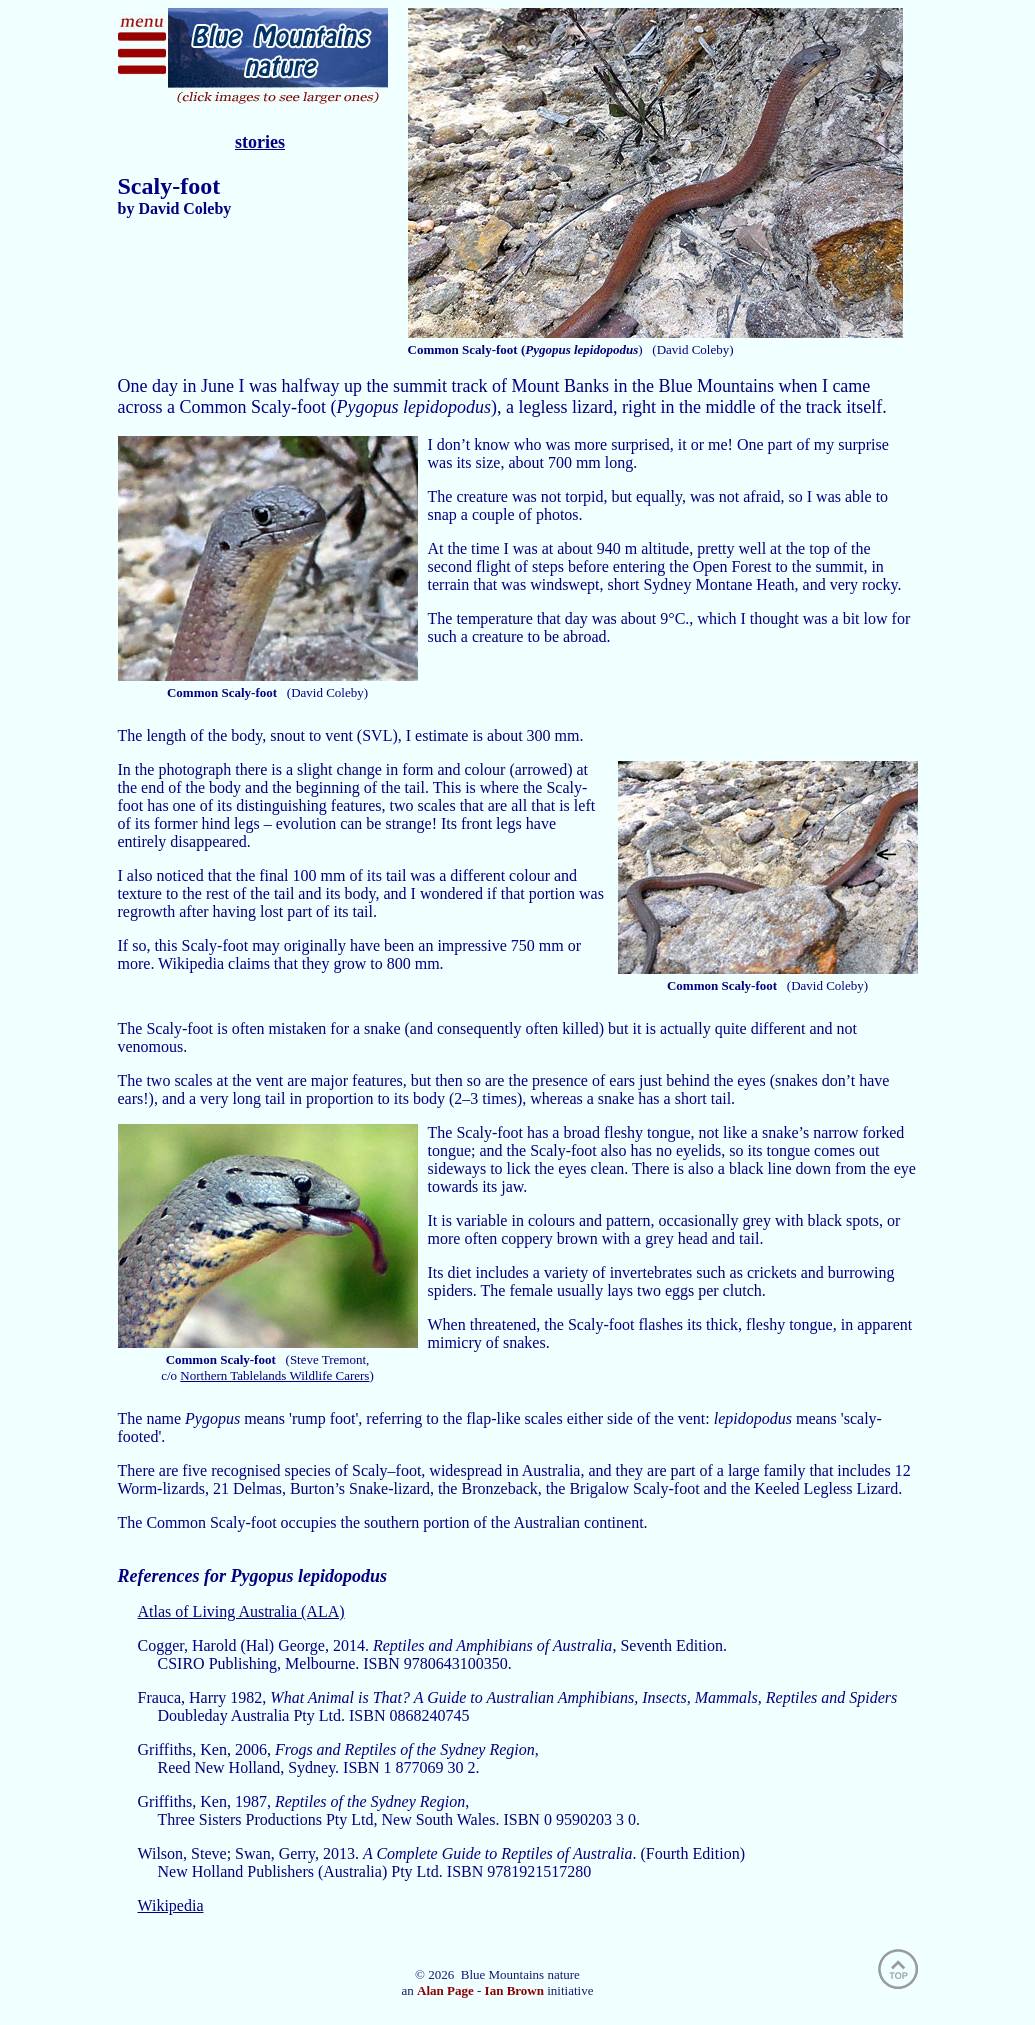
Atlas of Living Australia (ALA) (241, 1611)
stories (260, 142)
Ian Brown (514, 1990)
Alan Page (445, 1990)
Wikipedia (171, 1905)
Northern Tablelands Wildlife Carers (274, 1375)
